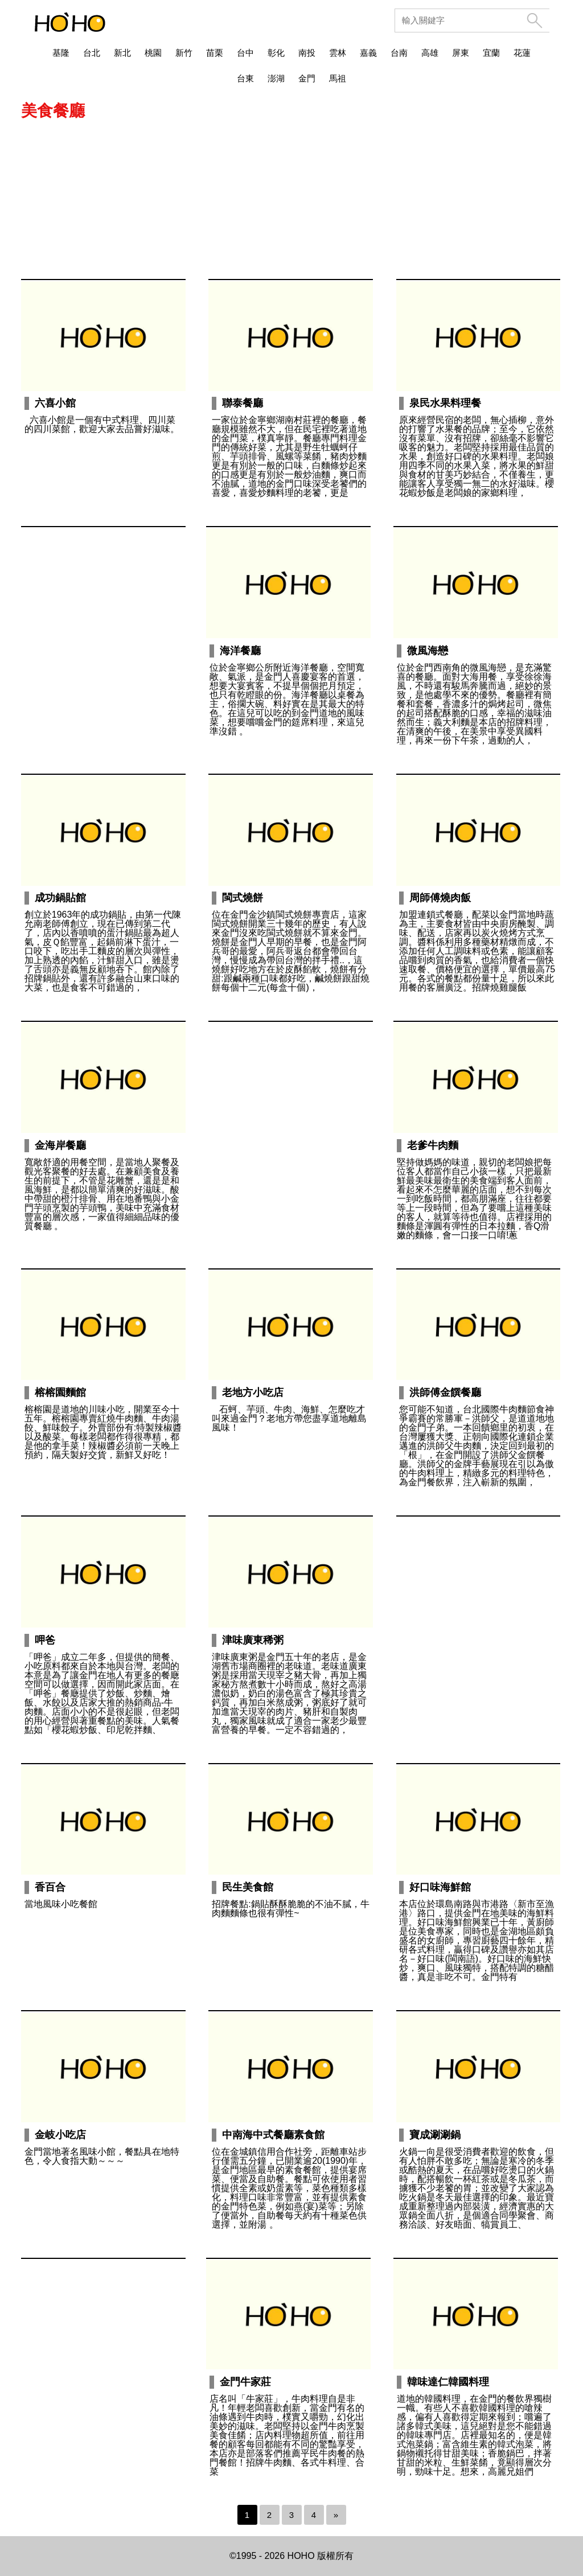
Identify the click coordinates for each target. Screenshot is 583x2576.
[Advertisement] (291, 196)
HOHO (301, 2556)
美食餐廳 (53, 111)
